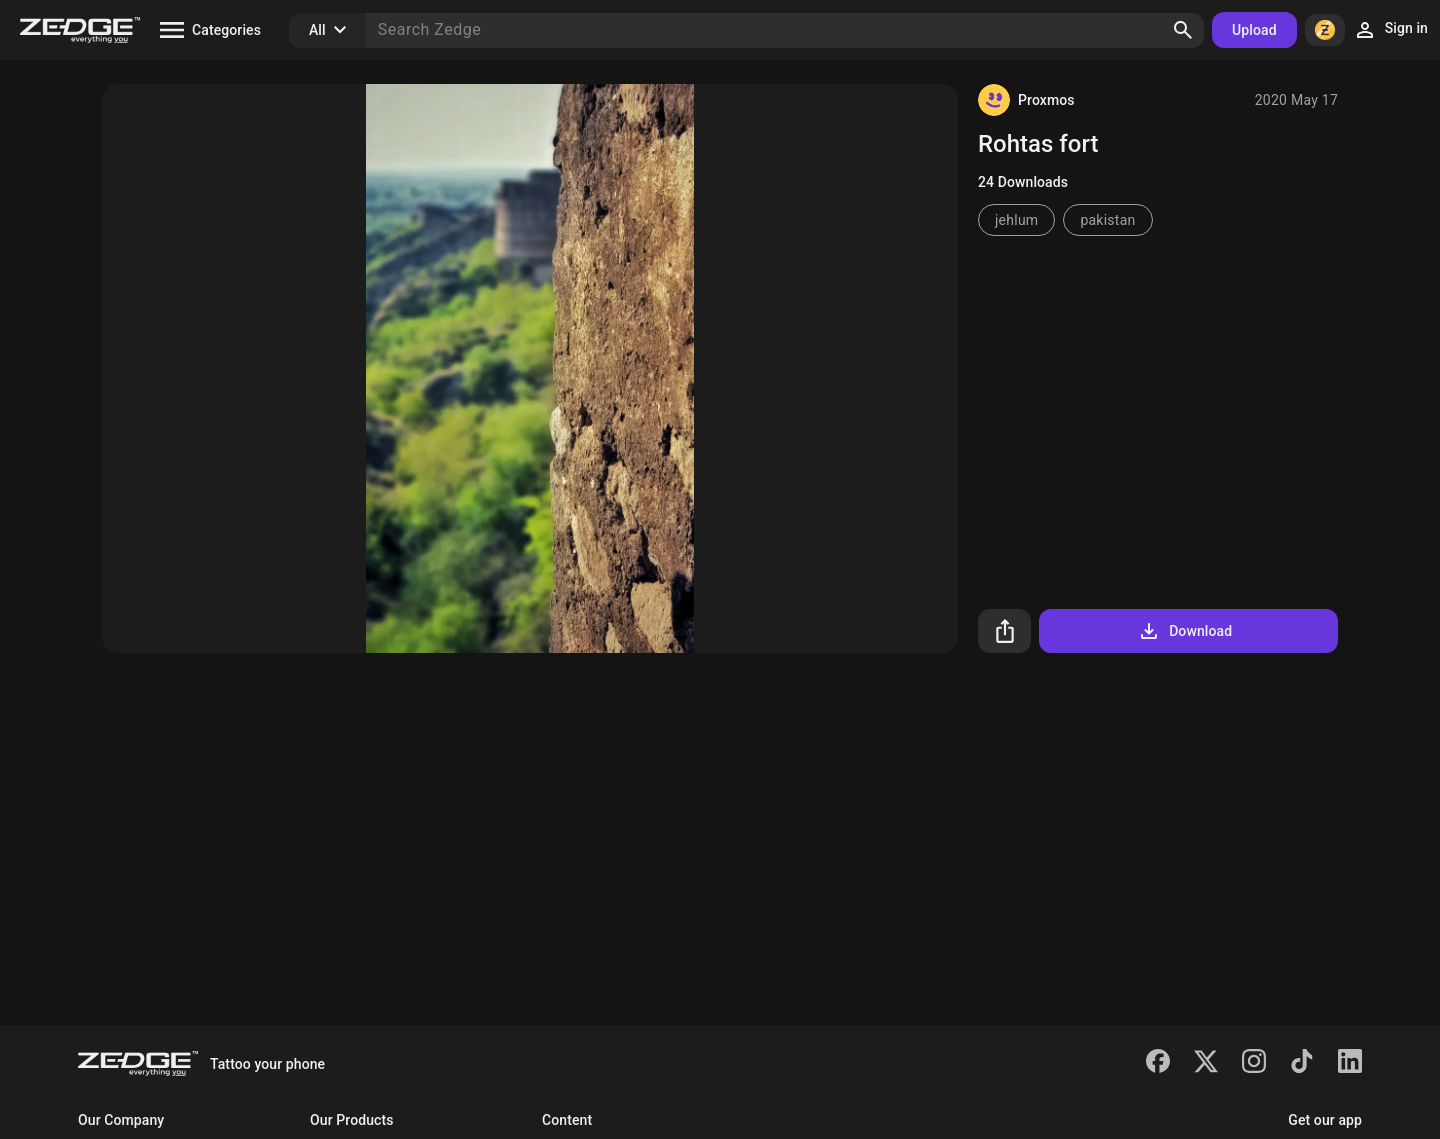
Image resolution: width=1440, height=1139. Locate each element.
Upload (1254, 30)
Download (1184, 631)
